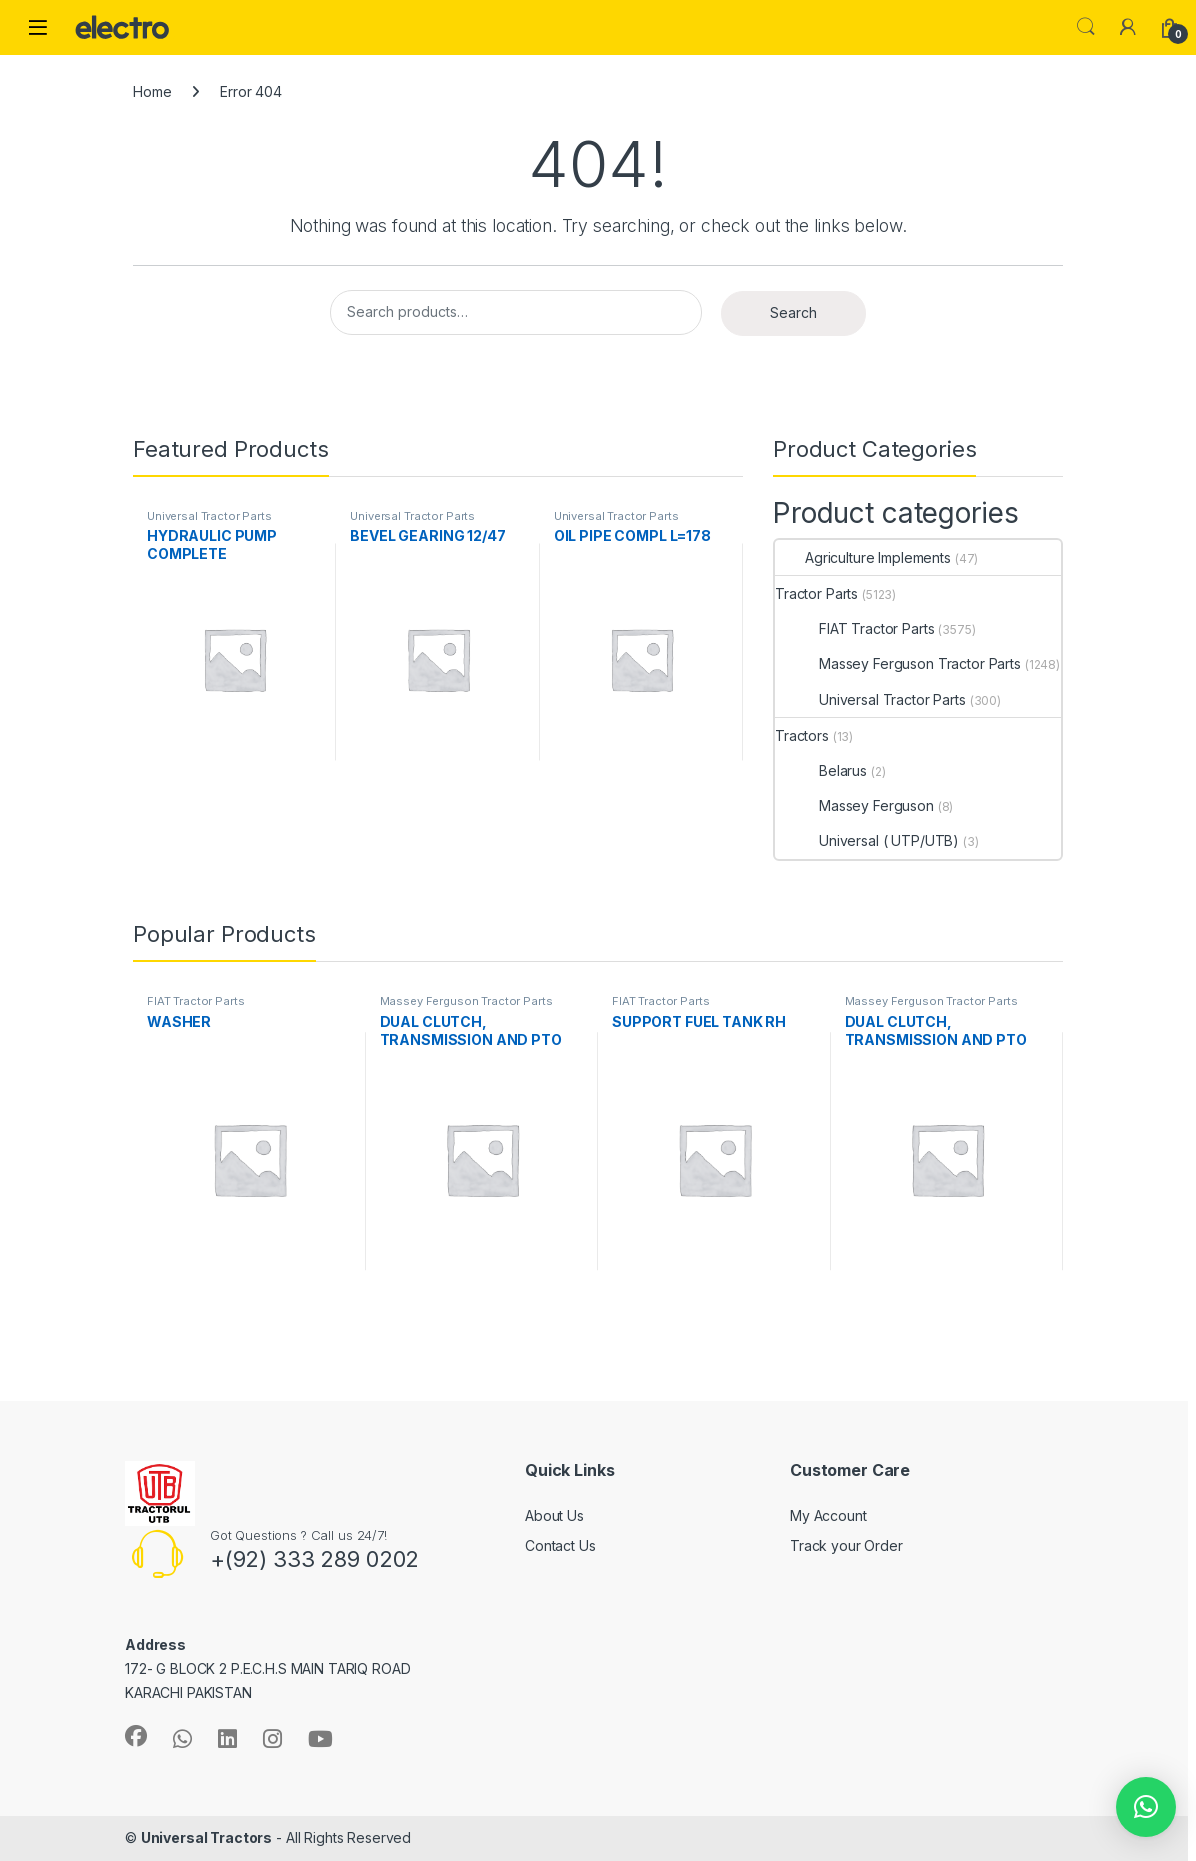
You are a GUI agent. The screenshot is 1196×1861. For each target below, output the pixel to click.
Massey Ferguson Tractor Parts (898, 663)
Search (1086, 27)
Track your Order (846, 1545)
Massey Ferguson (854, 805)
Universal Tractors (206, 1837)
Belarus (821, 770)
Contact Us (560, 1545)
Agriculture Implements (863, 557)
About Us (554, 1515)
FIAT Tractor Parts (854, 628)
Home (152, 91)
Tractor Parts (816, 593)
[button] (1146, 1807)
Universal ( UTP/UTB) (867, 840)
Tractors (802, 735)
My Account (828, 1515)
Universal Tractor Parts (209, 516)
